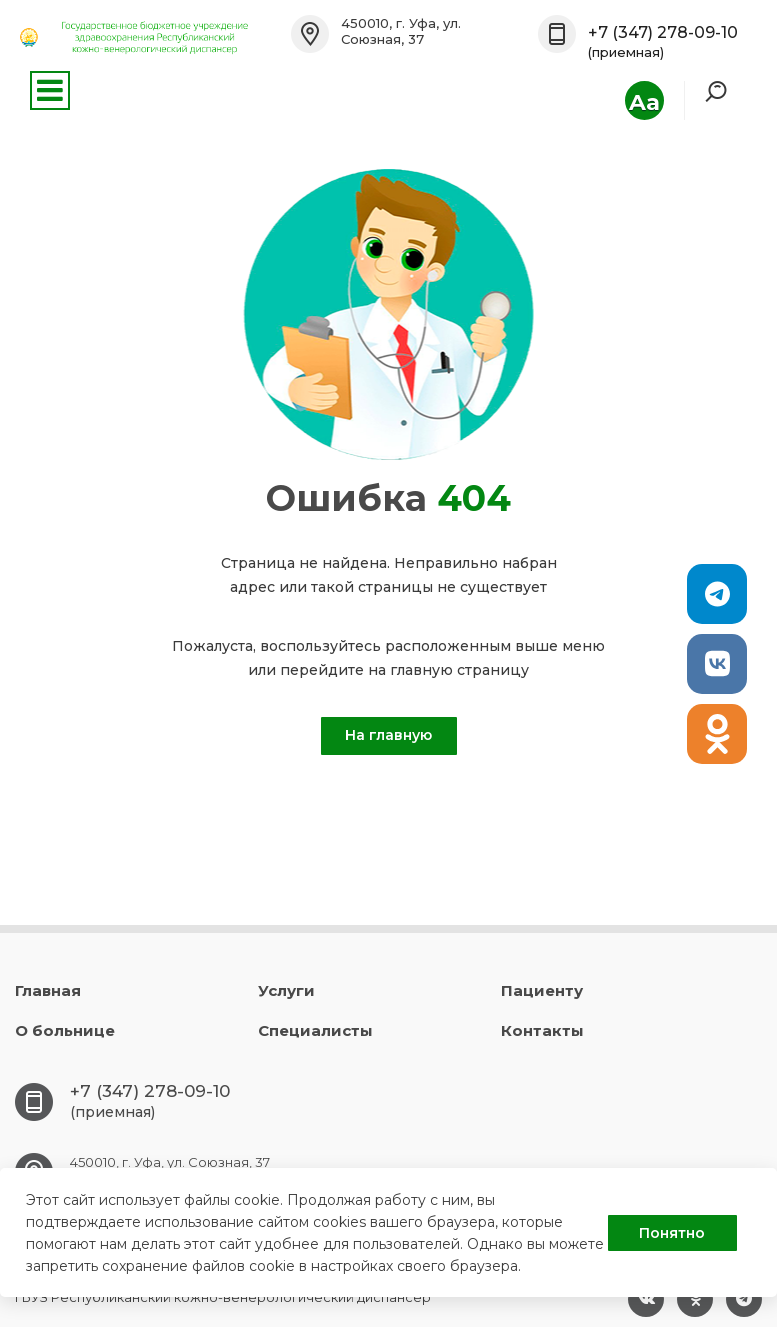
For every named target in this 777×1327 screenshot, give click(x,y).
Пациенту (542, 990)
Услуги (286, 990)
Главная (48, 990)
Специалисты (315, 1030)
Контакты (542, 1030)
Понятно (672, 1233)
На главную (388, 735)
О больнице (65, 1030)
